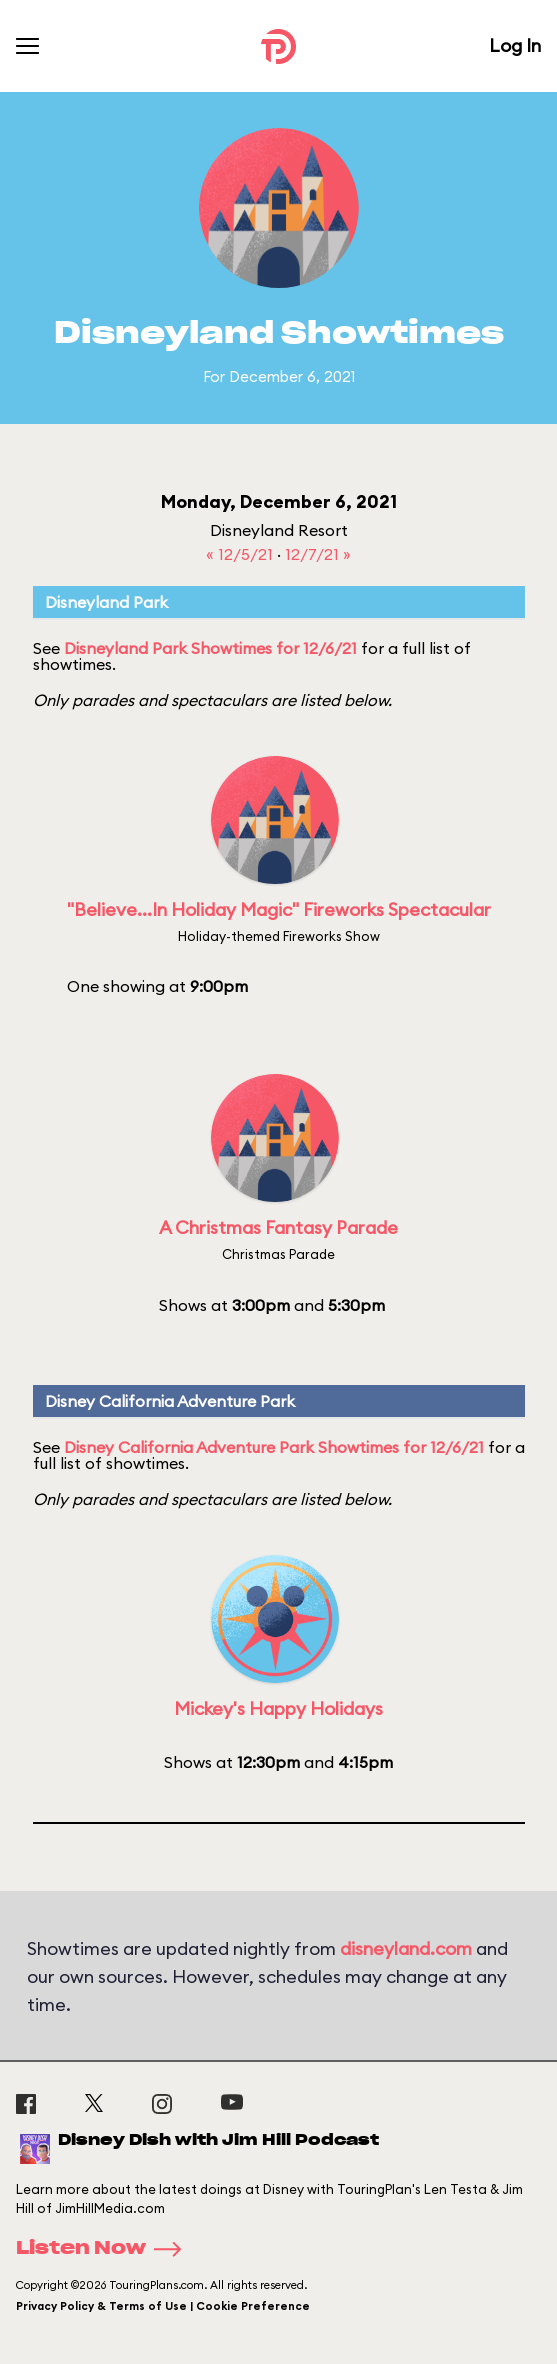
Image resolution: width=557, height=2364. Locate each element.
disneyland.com (406, 1948)
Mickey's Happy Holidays (278, 1708)
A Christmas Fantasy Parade (278, 1227)
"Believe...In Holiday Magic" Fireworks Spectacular (279, 909)
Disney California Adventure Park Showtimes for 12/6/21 (274, 1447)
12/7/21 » (318, 554)
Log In (515, 45)
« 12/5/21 (241, 554)
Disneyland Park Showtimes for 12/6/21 (210, 648)
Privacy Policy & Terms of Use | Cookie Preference (163, 2306)
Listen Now (105, 2249)
